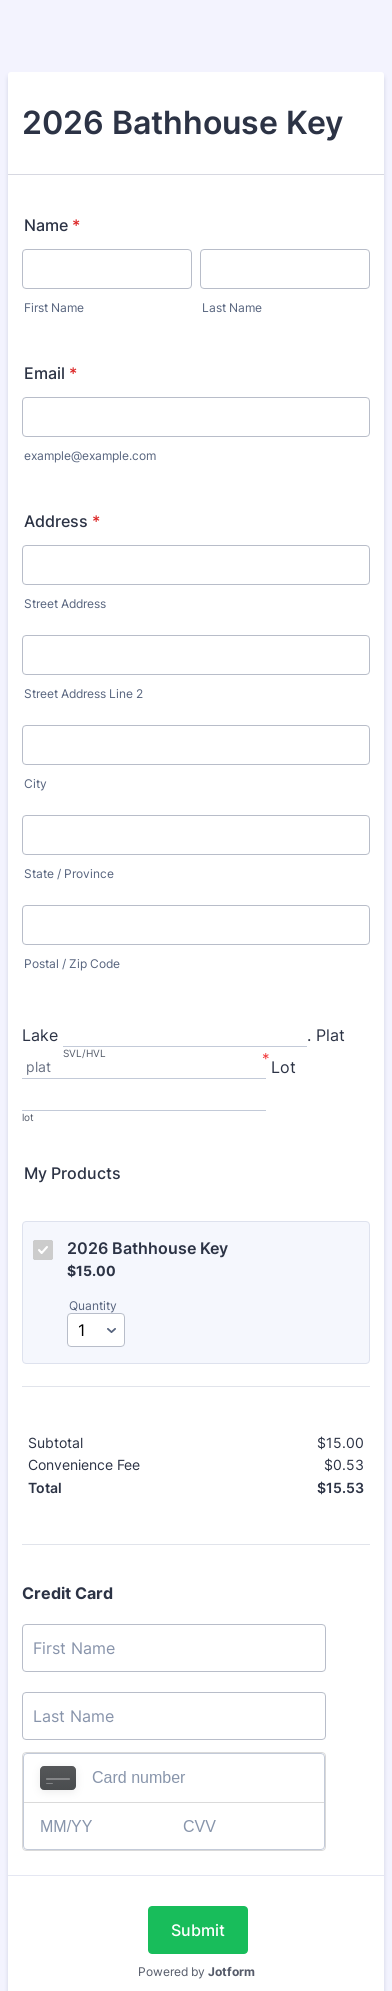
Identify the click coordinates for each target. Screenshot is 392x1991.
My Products (72, 1173)
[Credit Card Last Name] (174, 1716)
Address (62, 521)
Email (50, 373)
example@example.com (90, 455)
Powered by (196, 1971)
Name (52, 225)
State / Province (69, 873)
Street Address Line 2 (83, 693)
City (35, 783)
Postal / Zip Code (72, 963)
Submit (198, 1930)
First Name (54, 307)
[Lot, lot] (144, 1100)
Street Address (65, 603)
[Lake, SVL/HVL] (185, 1036)
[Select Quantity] (96, 1330)
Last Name (232, 307)
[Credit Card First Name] (174, 1648)
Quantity (93, 1305)
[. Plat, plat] (144, 1068)
